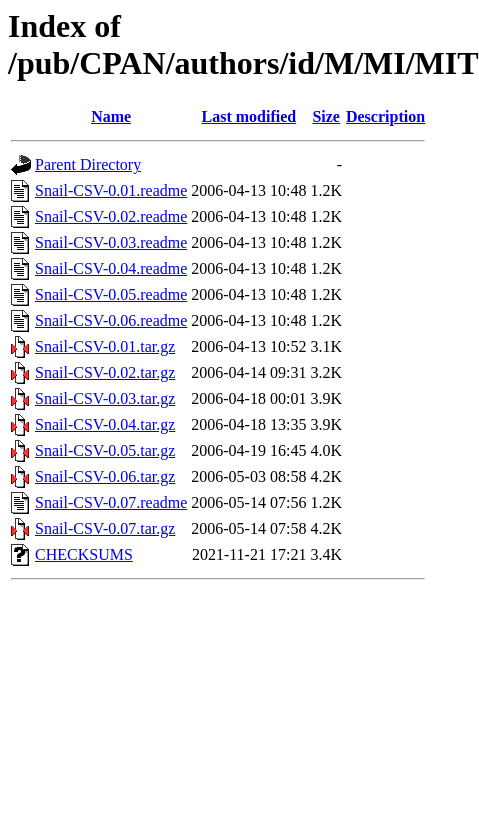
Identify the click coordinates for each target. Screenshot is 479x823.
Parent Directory (88, 164)
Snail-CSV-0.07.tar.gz (105, 528)
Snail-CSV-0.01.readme (111, 190)
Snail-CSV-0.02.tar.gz (105, 372)
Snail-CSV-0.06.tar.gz (105, 476)
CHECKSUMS (84, 554)
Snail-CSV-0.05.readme (111, 294)
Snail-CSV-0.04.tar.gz (105, 424)
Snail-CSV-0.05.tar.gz (105, 450)
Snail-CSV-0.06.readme (111, 320)
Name (111, 116)
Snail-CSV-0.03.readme (111, 242)
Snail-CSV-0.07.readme (111, 502)
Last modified (249, 116)
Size (326, 116)
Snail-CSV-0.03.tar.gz (105, 398)
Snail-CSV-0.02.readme (111, 216)
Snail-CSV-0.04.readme (111, 268)
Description (385, 116)
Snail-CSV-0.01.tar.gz (105, 346)
